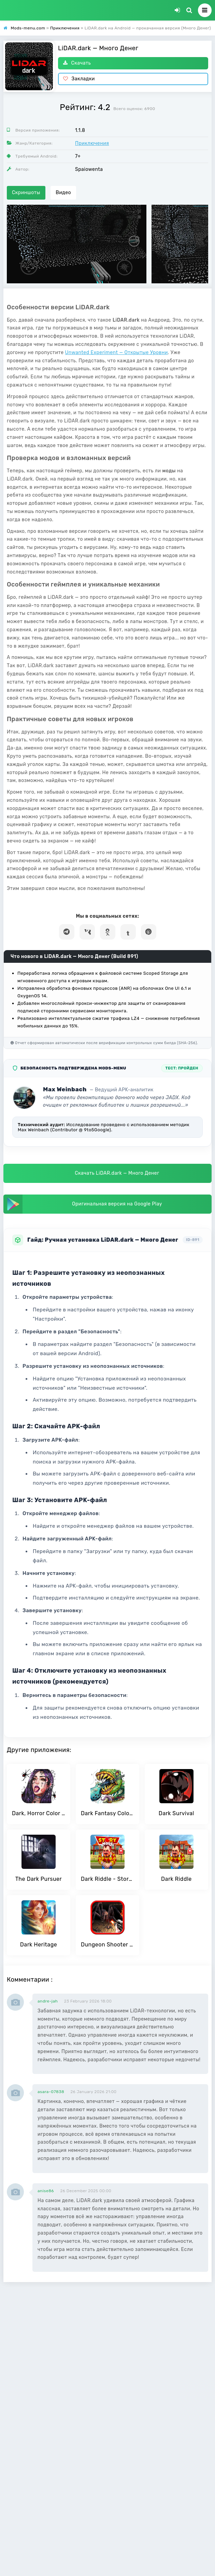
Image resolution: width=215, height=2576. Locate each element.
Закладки (79, 79)
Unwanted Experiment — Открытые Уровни (116, 352)
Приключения (92, 143)
